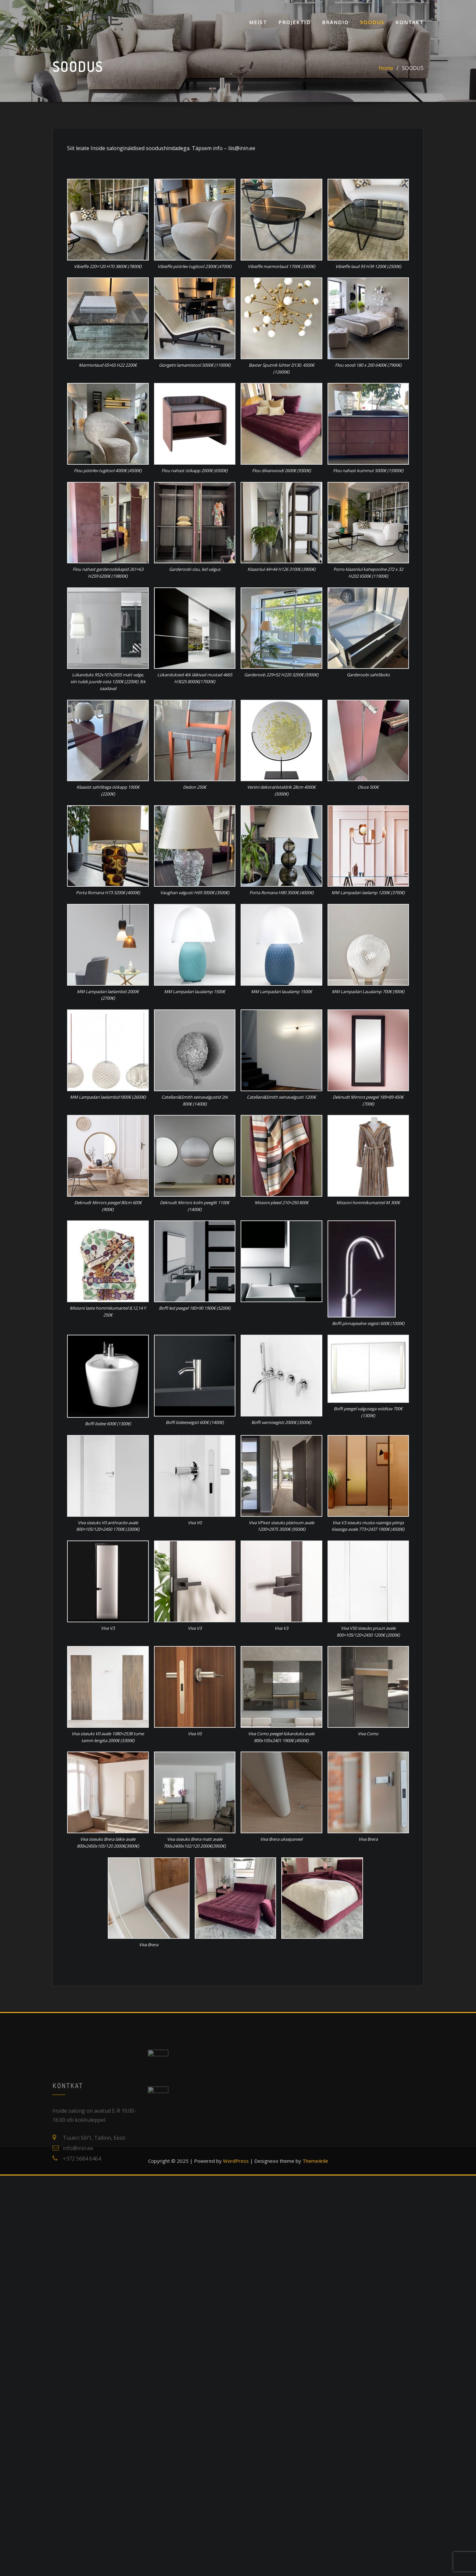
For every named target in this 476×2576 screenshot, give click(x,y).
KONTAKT (410, 22)
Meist (258, 22)
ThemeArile (315, 2161)
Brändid (335, 22)
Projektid (294, 22)
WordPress (236, 2161)
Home (386, 68)
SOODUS (372, 22)
